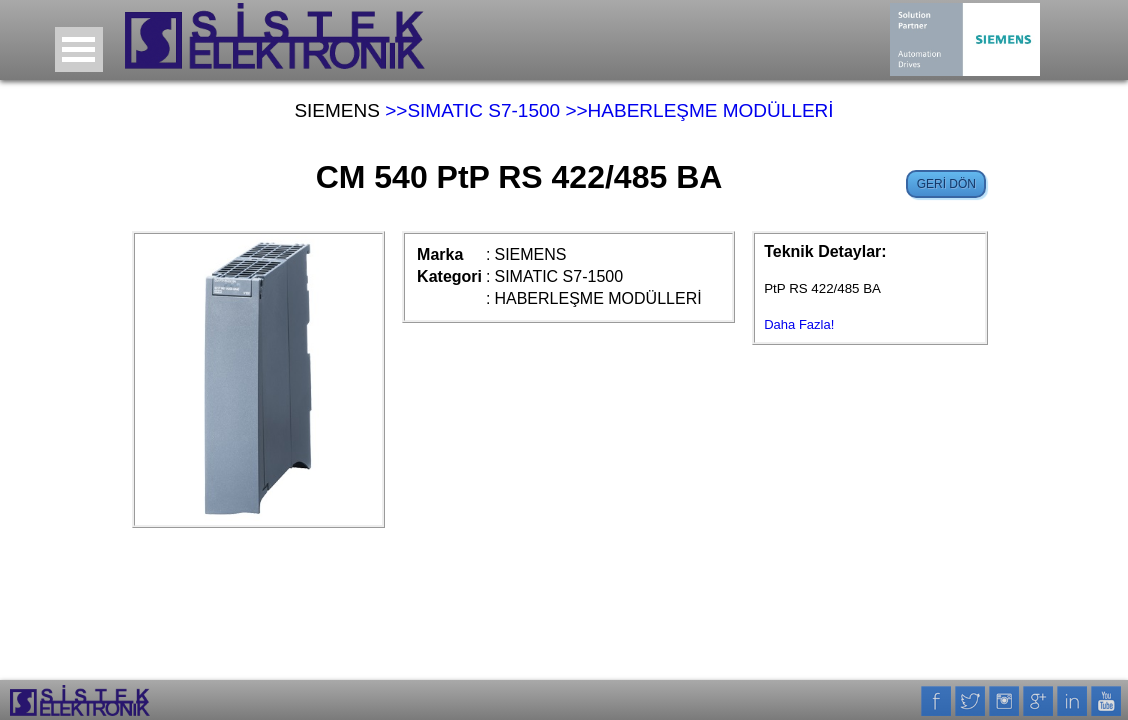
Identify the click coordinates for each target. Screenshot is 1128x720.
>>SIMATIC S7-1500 (472, 110)
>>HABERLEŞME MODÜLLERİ (699, 110)
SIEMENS (337, 110)
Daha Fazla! (799, 324)
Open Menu (79, 49)
